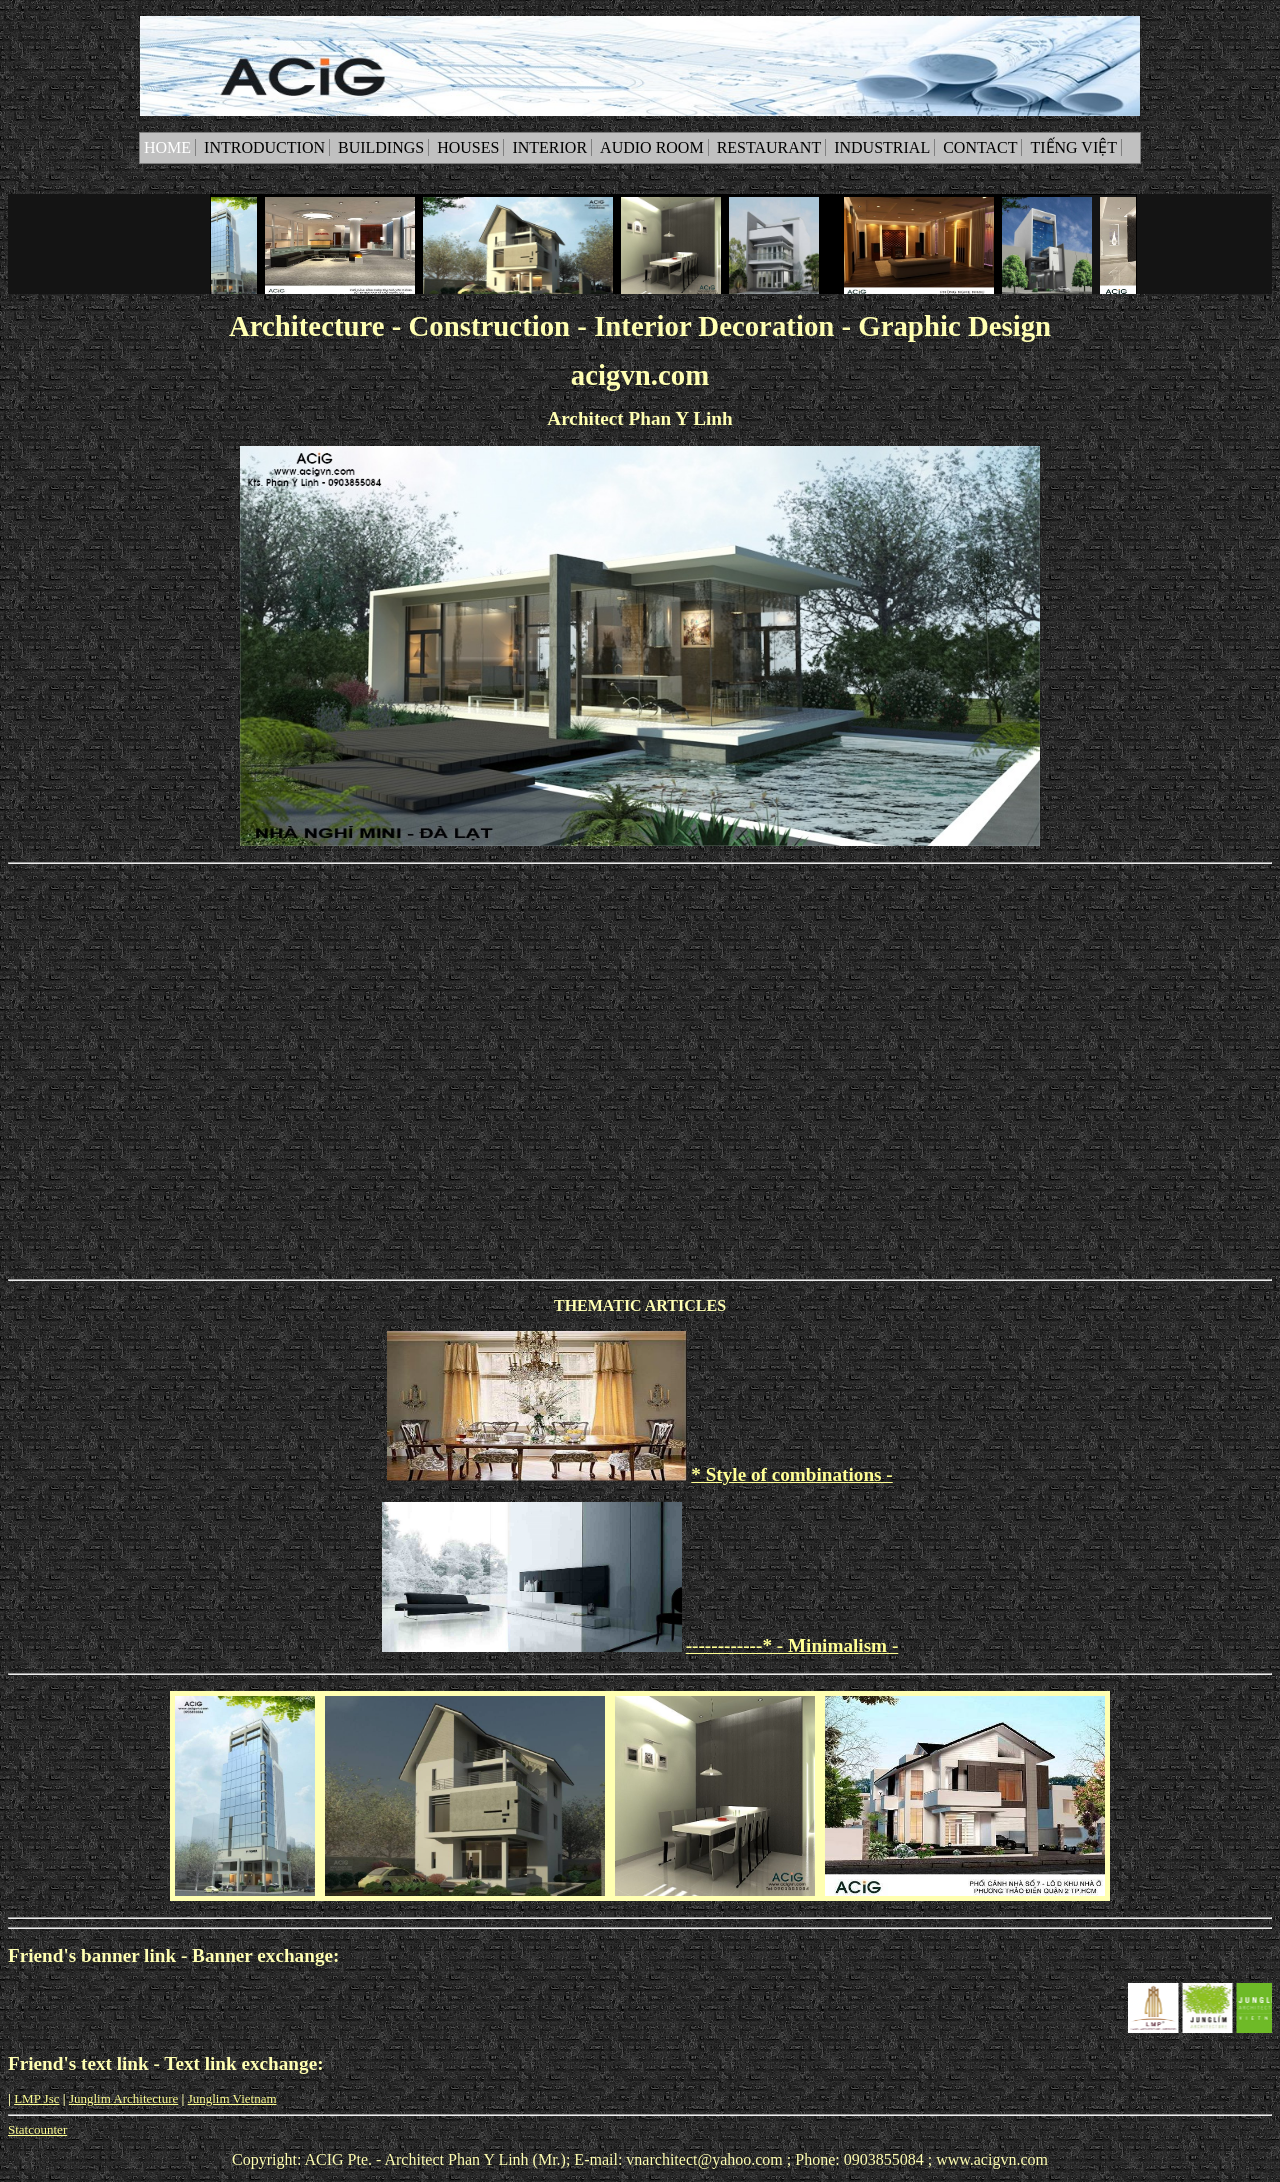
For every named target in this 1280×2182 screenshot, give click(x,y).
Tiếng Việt (1073, 147)
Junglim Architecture (123, 2098)
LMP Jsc (36, 2098)
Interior (549, 147)
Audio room (652, 147)
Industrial (882, 147)
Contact (980, 147)
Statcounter (37, 2129)
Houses (468, 147)
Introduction (264, 147)
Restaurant (769, 147)
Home (167, 147)
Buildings (381, 147)
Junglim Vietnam (232, 2098)
